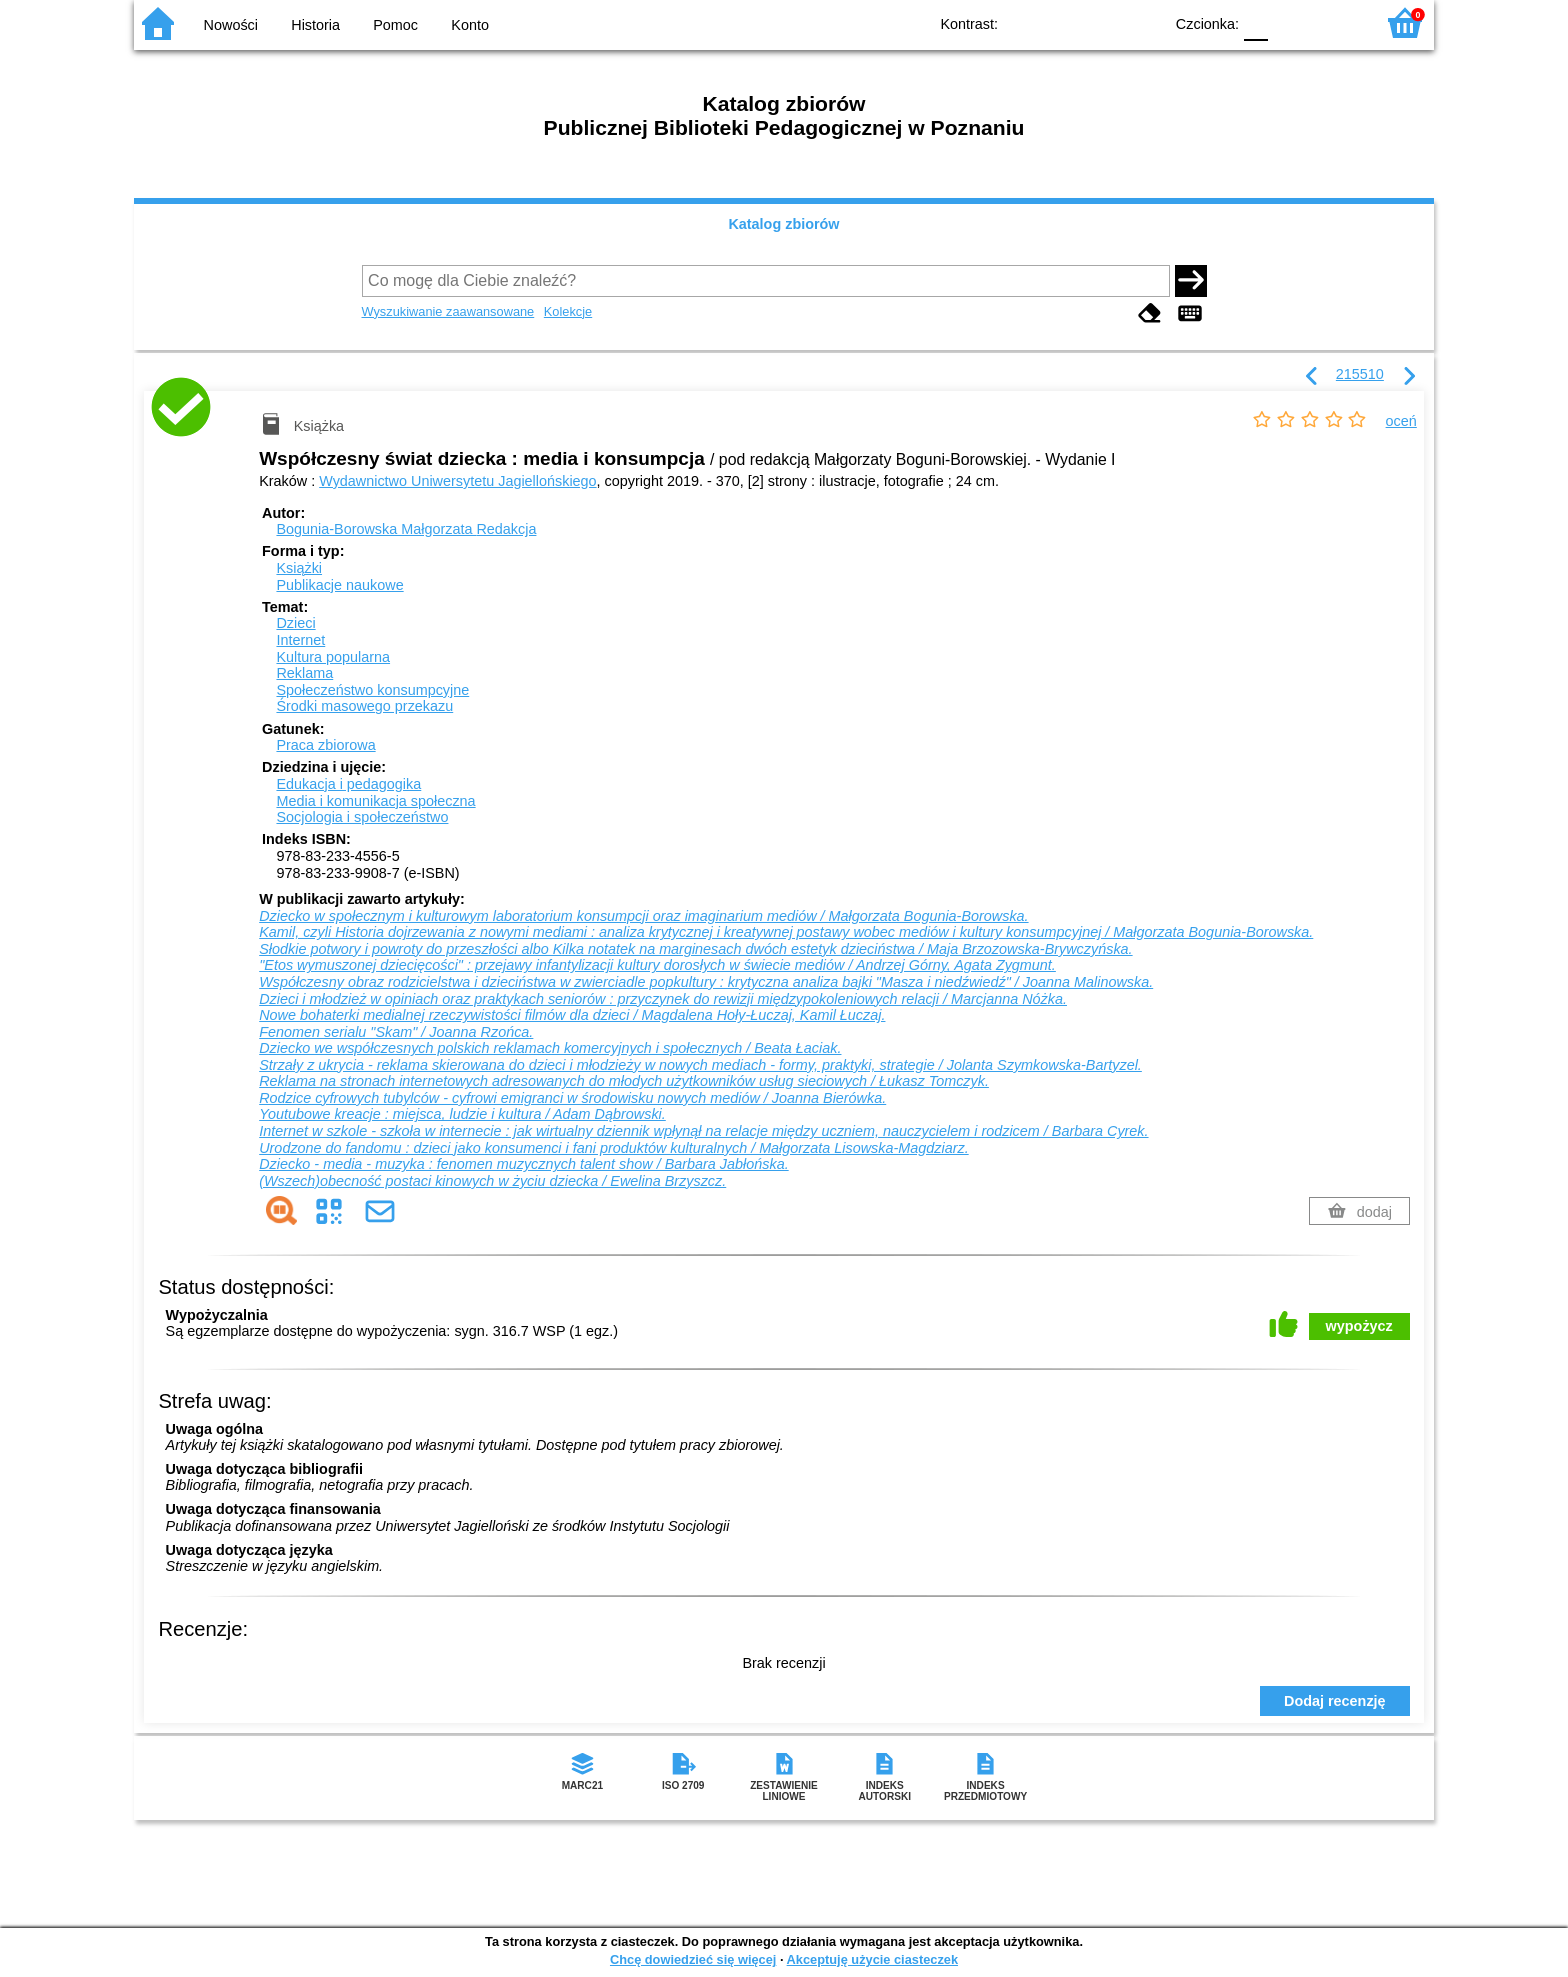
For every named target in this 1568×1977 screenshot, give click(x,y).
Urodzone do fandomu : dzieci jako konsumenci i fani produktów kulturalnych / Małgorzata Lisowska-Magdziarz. (613, 1148)
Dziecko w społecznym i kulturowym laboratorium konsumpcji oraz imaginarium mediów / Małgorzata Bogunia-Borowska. (643, 916)
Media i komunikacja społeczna (375, 801)
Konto (470, 25)
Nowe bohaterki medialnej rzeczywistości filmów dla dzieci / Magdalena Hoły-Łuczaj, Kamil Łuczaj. (572, 1015)
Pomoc (395, 25)
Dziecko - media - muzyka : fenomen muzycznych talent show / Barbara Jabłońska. (523, 1164)
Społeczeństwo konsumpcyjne (372, 690)
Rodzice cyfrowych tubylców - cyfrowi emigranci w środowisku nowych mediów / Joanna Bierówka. (572, 1098)
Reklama (304, 673)
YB (1101, 22)
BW (1061, 22)
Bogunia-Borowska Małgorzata (406, 529)
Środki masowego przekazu (364, 706)
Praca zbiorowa (325, 745)
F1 (1290, 22)
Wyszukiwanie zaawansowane (448, 311)
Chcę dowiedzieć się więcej (693, 1959)
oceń (1401, 421)
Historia (315, 25)
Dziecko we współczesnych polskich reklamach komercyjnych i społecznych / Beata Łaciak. (550, 1048)
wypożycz (1359, 1326)
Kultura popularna (333, 657)
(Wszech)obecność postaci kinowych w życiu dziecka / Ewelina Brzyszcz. (492, 1181)
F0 (1255, 22)
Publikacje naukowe (339, 585)
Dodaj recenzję (1335, 1701)
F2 (1336, 22)
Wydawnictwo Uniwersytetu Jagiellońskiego (457, 481)
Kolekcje (568, 311)
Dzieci (295, 623)
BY (1141, 22)
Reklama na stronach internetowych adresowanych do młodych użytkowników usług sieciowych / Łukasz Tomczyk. (624, 1081)
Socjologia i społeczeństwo (362, 817)
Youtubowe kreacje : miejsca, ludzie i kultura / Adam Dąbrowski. (462, 1114)
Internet (300, 640)
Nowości (231, 25)
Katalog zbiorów (783, 224)
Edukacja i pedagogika (348, 784)
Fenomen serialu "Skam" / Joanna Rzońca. (396, 1032)
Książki (299, 568)
